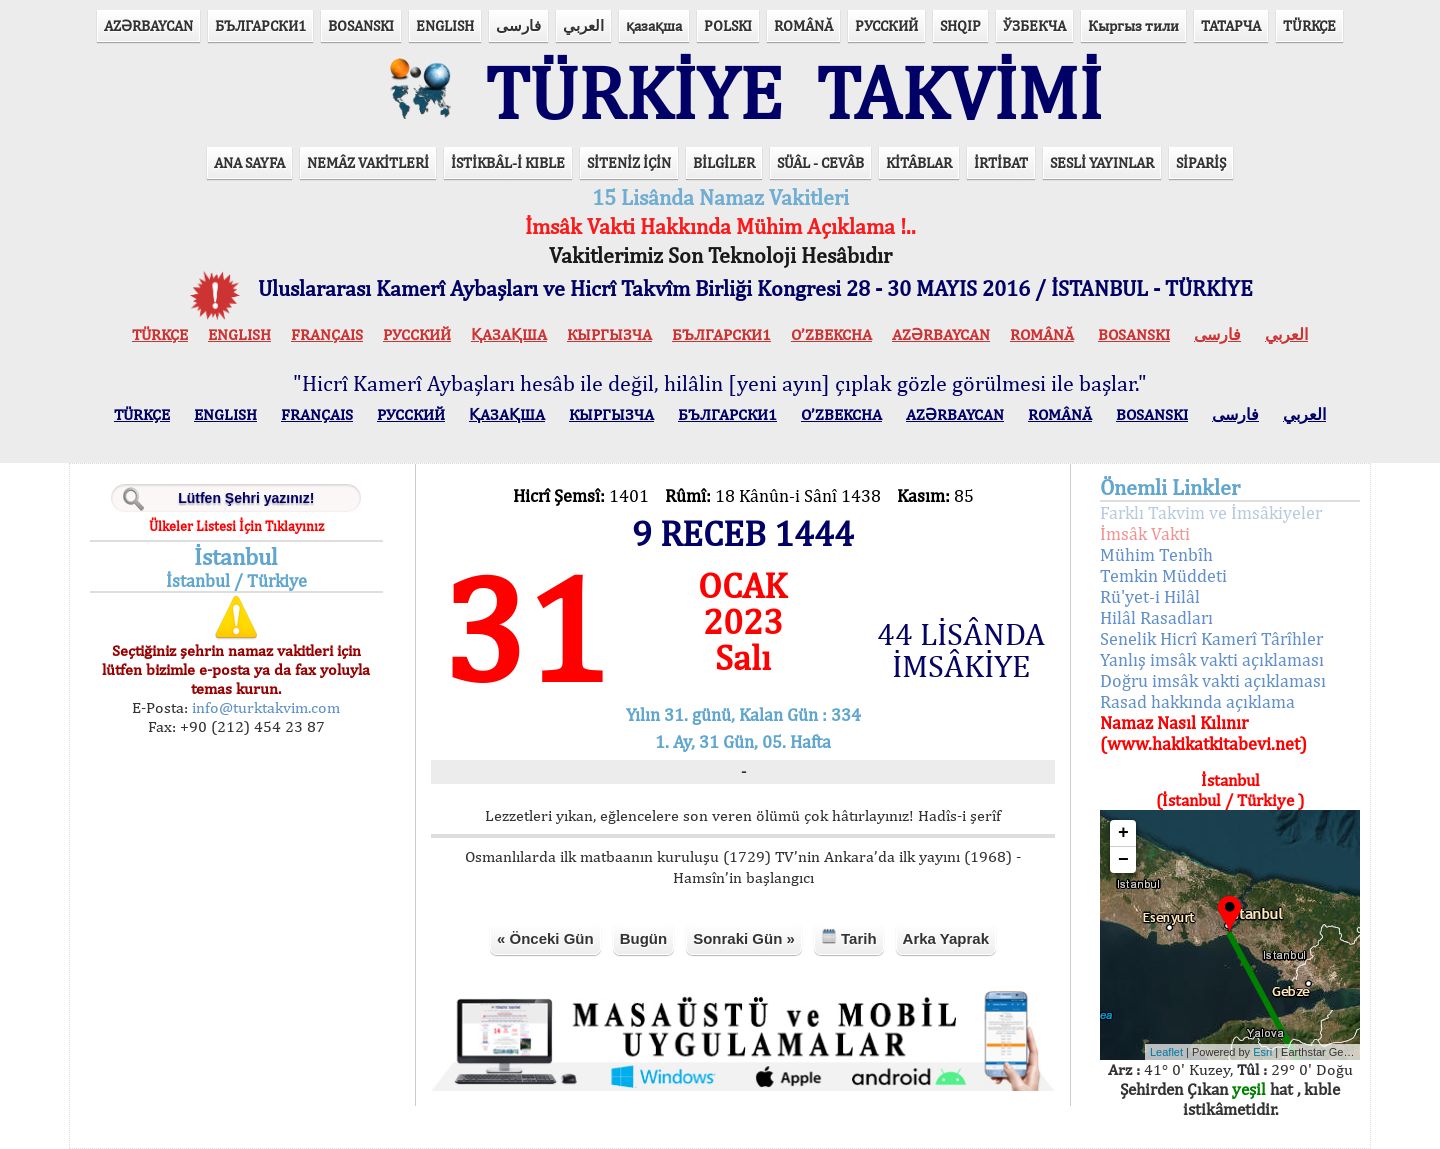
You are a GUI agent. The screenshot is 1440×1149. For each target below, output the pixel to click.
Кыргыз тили (1133, 25)
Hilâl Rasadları (1156, 617)
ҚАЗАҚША (509, 334)
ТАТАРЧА (1231, 25)
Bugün (643, 938)
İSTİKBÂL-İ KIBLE (508, 162)
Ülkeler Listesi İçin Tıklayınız (236, 526)
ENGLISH (445, 25)
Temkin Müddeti (1163, 575)
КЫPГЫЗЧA (609, 334)
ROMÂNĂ (803, 25)
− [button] (1123, 860)
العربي (583, 25)
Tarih (849, 937)
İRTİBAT (1001, 162)
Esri (1262, 1052)
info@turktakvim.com (264, 707)
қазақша (654, 25)
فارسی (518, 25)
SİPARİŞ (1201, 162)
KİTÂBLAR (919, 162)
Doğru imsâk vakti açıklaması (1213, 680)
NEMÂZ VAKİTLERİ (368, 162)
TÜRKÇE (1309, 25)
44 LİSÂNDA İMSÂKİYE (961, 650)
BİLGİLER (724, 162)
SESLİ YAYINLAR (1102, 162)
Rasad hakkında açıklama (1197, 701)
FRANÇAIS (327, 334)
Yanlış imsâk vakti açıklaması (1212, 659)
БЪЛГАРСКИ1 (260, 25)
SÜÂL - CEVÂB (820, 162)
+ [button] (1123, 833)
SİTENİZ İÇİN (629, 162)
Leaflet (1166, 1052)
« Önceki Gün (545, 938)
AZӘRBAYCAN (148, 25)
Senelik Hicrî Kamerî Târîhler (1211, 638)
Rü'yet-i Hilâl (1150, 596)
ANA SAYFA (249, 162)
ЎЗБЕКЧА (1034, 25)
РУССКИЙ (886, 25)
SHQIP (960, 25)
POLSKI (728, 25)
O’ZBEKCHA (831, 334)
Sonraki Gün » (744, 938)
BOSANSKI (361, 25)
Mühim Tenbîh (1156, 554)
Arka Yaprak (946, 938)
